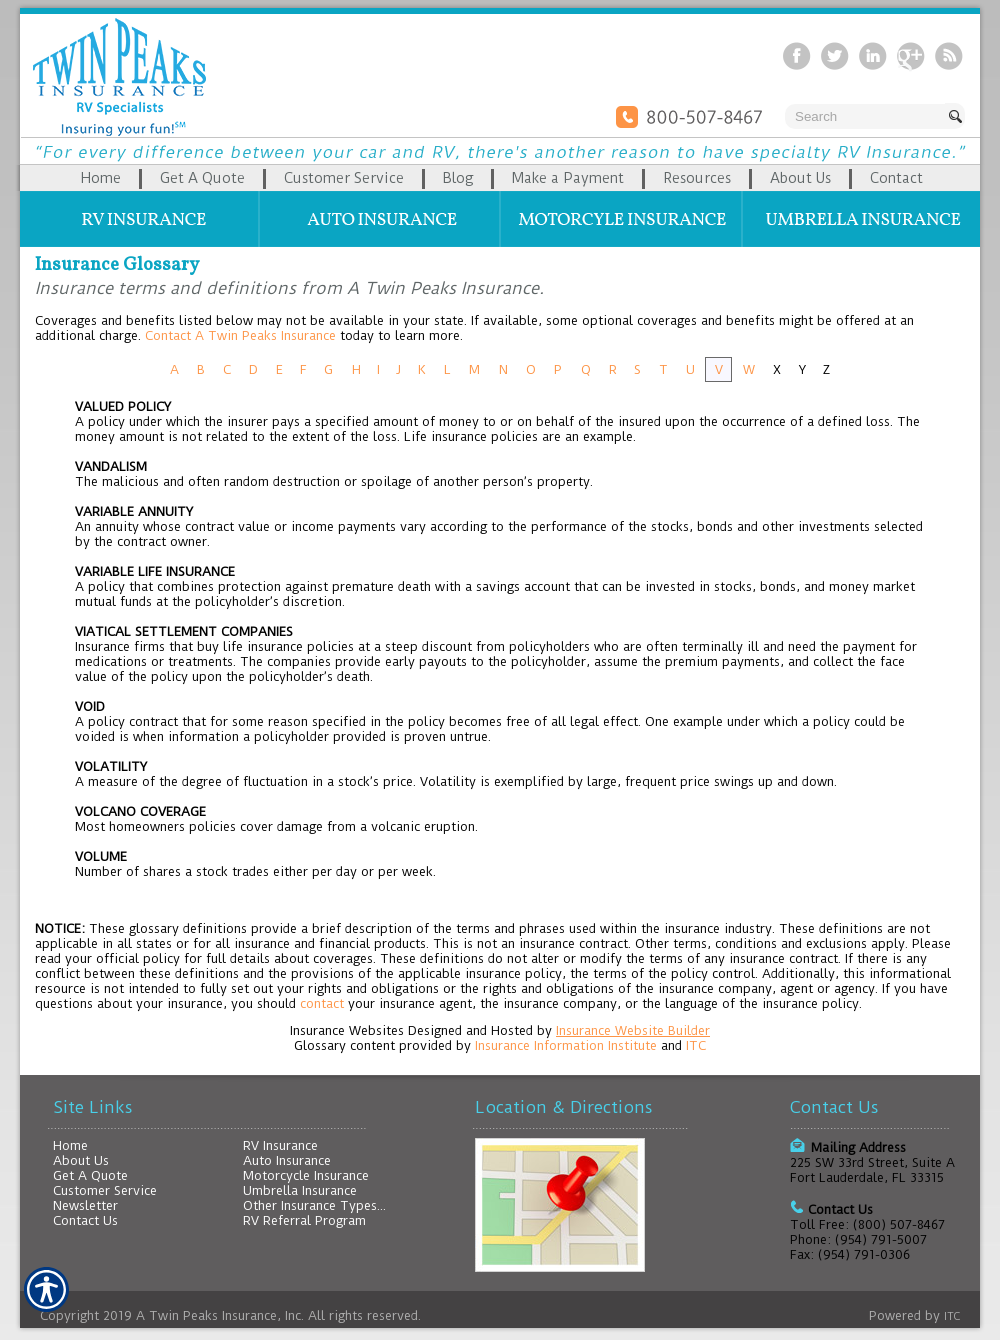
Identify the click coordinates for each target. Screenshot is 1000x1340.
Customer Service (105, 1190)
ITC (696, 1045)
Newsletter (85, 1205)
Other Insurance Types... (314, 1205)
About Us (81, 1160)
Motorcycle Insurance (306, 1175)
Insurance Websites (347, 1030)
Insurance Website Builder (633, 1030)
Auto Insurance (287, 1160)
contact (322, 1003)
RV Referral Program (304, 1220)
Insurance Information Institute (566, 1045)
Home (70, 1145)
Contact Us (85, 1220)
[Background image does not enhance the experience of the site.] (500, 178)
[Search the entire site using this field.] (865, 116)
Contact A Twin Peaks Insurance (240, 335)
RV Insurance (280, 1145)
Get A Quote (90, 1175)
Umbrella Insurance (300, 1190)
